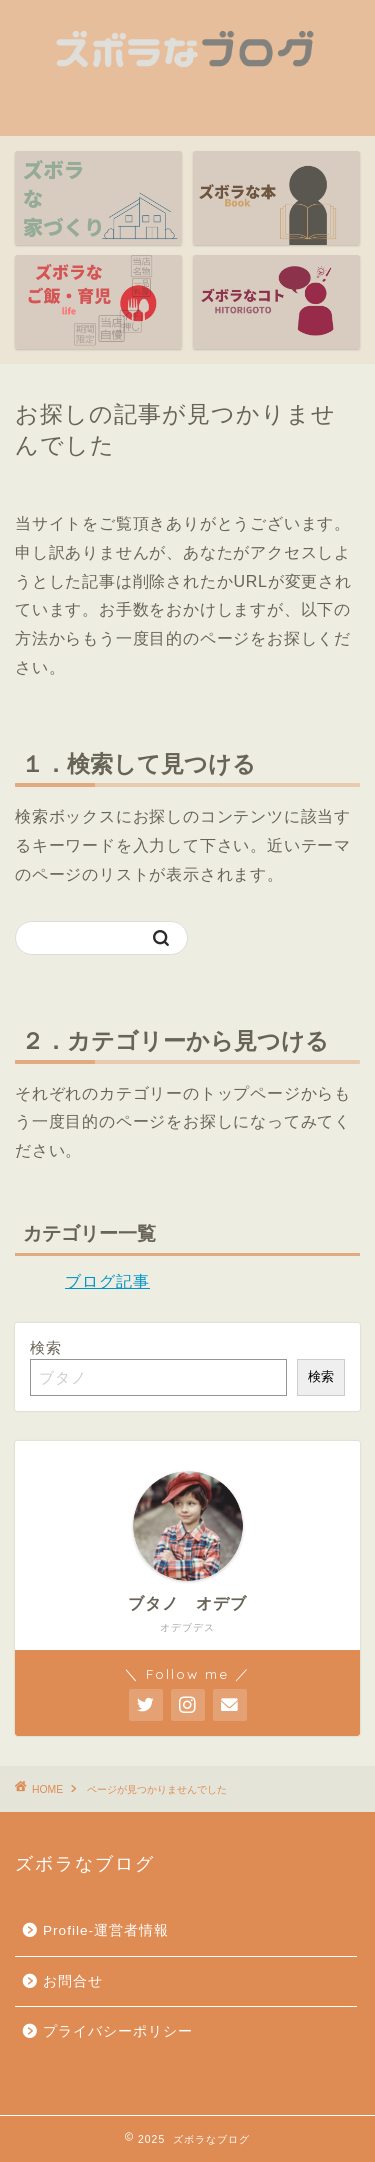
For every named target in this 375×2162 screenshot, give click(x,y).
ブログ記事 (107, 1281)
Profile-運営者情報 (106, 1930)
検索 (46, 1347)
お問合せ (73, 1981)
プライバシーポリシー (118, 2031)
